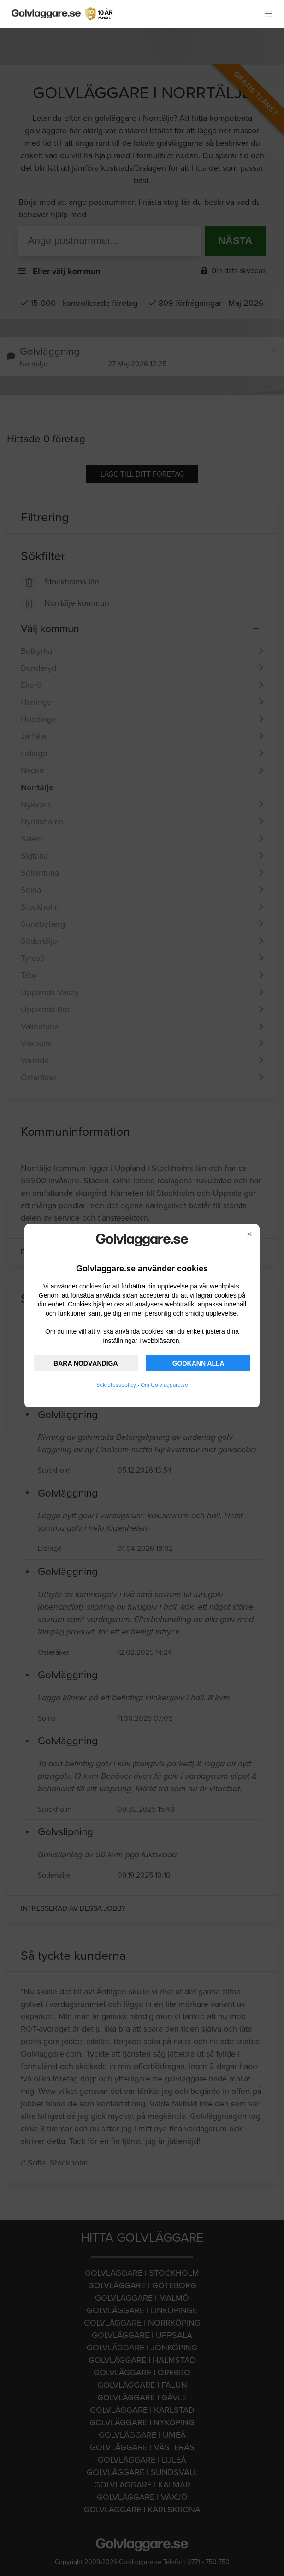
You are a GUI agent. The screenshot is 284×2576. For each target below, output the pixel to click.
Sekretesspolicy (116, 1385)
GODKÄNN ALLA (198, 1363)
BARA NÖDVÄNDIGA (85, 1363)
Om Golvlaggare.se (164, 1385)
